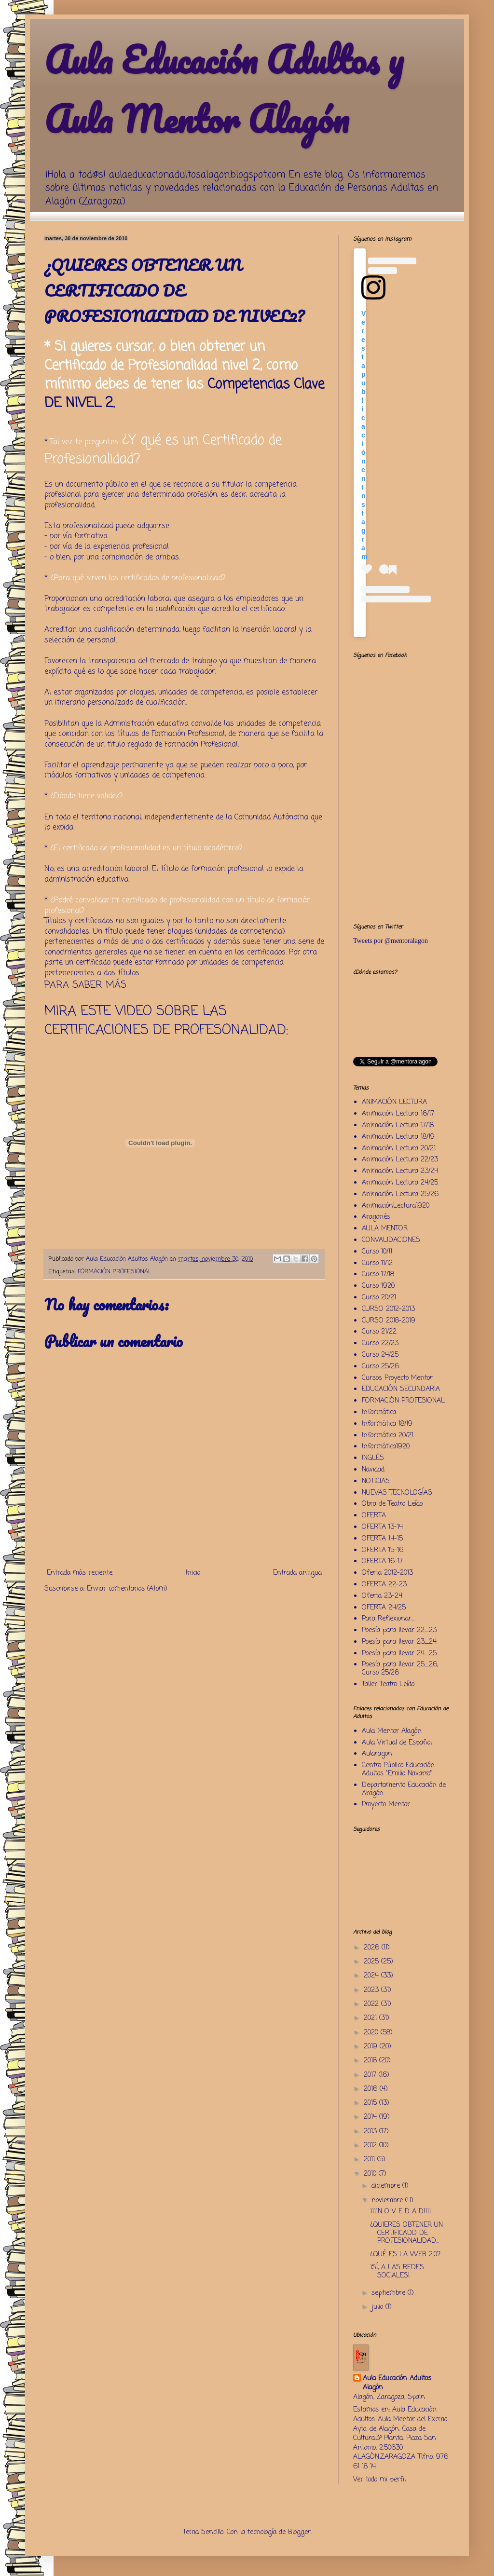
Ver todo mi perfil (379, 2480)
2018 (371, 2061)
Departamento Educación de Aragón (404, 1789)
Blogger (299, 2532)
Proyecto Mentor (386, 1804)
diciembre (386, 2186)
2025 (372, 1962)
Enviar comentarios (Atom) (127, 1589)
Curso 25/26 (380, 1367)
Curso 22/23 (380, 1343)
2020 (372, 2033)
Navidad (373, 1470)
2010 (371, 2174)
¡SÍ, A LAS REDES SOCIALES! (397, 2272)
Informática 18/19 (387, 1424)
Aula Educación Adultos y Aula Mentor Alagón (223, 89)
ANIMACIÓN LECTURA (394, 1102)
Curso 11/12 (377, 1263)
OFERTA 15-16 (382, 1550)
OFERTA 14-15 (382, 1539)
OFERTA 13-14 (382, 1527)
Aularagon (377, 1754)
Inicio (193, 1573)
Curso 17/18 (378, 1274)
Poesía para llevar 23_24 (399, 1642)
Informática (379, 1412)
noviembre (388, 2200)
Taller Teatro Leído (388, 1684)
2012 (371, 2145)
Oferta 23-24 (382, 1596)
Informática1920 (386, 1447)
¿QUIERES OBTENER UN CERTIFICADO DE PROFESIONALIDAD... (406, 2233)
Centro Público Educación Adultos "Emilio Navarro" (398, 1769)
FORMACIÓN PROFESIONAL (114, 1271)
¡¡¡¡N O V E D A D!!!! (400, 2212)
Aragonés (376, 1217)
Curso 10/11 (377, 1252)
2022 (372, 2004)
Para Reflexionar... (388, 1619)
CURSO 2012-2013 (388, 1309)
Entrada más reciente (79, 1573)
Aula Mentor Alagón (392, 1731)
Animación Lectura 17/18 (398, 1125)
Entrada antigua (297, 1573)
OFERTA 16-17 (382, 1561)
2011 (370, 2159)
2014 (371, 2117)
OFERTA (374, 1516)
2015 (371, 2103)
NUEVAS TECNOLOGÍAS (397, 1493)
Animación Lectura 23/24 (400, 1171)
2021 (371, 2018)
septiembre (389, 2293)
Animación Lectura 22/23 (400, 1160)
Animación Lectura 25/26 (400, 1194)
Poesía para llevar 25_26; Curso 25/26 (400, 1669)
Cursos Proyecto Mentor (397, 1378)
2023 (372, 1990)
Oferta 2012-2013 (387, 1573)
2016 (372, 2089)
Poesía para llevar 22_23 (399, 1630)
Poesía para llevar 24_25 (399, 1654)
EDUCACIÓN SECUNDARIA (401, 1389)
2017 (371, 2075)
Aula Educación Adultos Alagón (397, 2383)
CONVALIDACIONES (391, 1240)
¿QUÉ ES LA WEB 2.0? (405, 2254)
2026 (373, 1948)
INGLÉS (373, 1458)
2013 (371, 2131)
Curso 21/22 (379, 1332)
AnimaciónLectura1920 (395, 1206)
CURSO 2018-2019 (388, 1321)
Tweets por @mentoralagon (390, 940)
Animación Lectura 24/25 (400, 1183)
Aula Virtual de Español (397, 1743)
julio (378, 2307)
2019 (372, 2047)
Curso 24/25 (380, 1355)
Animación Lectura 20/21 (399, 1149)
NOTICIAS (376, 1481)
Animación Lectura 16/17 (398, 1114)
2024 (372, 1976)
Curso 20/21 (379, 1298)
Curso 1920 (378, 1286)
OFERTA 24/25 (384, 1608)
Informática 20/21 (387, 1436)
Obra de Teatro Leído (392, 1504)
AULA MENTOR (385, 1229)
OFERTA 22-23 (384, 1585)
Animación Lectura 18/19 (398, 1137)
